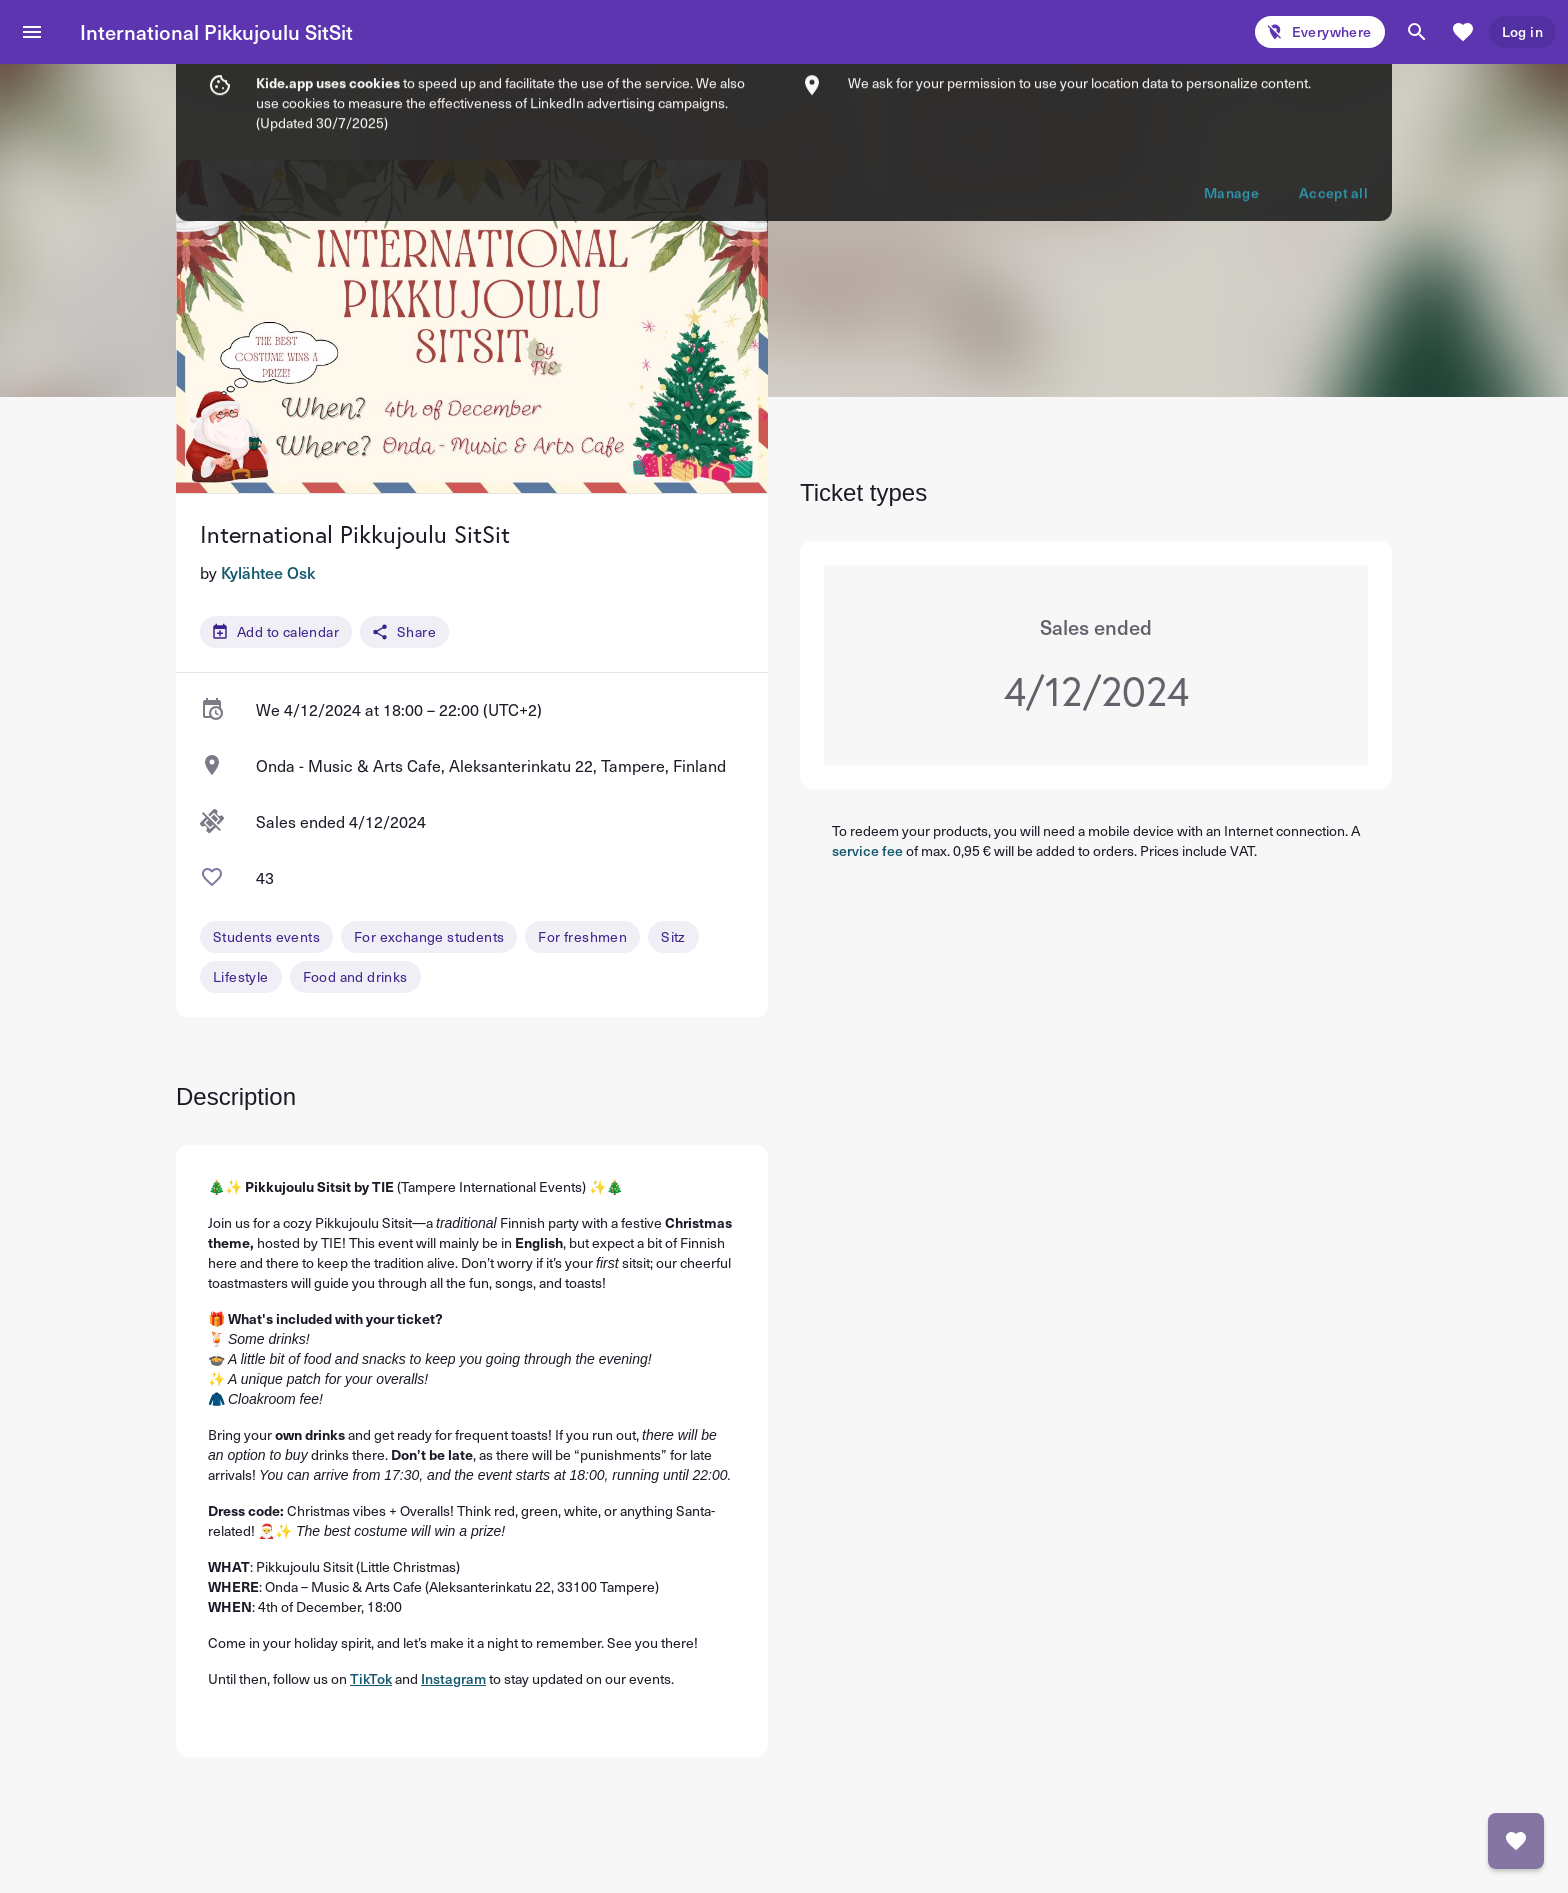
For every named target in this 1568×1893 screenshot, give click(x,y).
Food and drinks (355, 976)
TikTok (371, 1678)
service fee (867, 850)
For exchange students (429, 936)
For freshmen (582, 936)
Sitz (673, 936)
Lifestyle (241, 976)
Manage (1231, 80)
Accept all (1333, 80)
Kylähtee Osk (268, 572)
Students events (266, 936)
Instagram (453, 1678)
